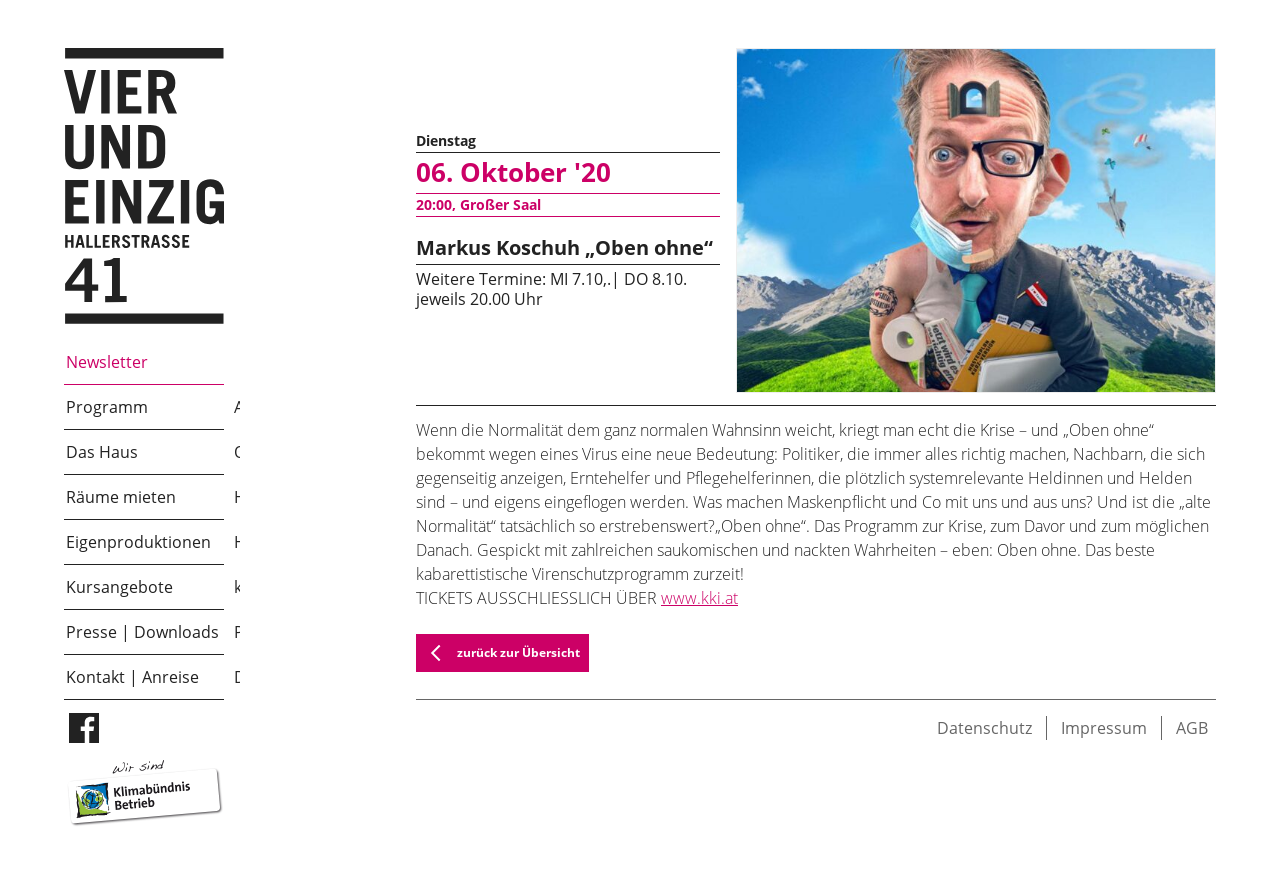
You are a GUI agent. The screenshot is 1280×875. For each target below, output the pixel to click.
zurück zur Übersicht (498, 653)
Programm (107, 407)
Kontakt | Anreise (132, 677)
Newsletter (107, 362)
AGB (1192, 728)
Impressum (1104, 728)
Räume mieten (121, 497)
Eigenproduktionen (138, 542)
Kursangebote (119, 587)
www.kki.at (699, 598)
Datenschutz (984, 728)
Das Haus (102, 452)
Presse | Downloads (142, 632)
